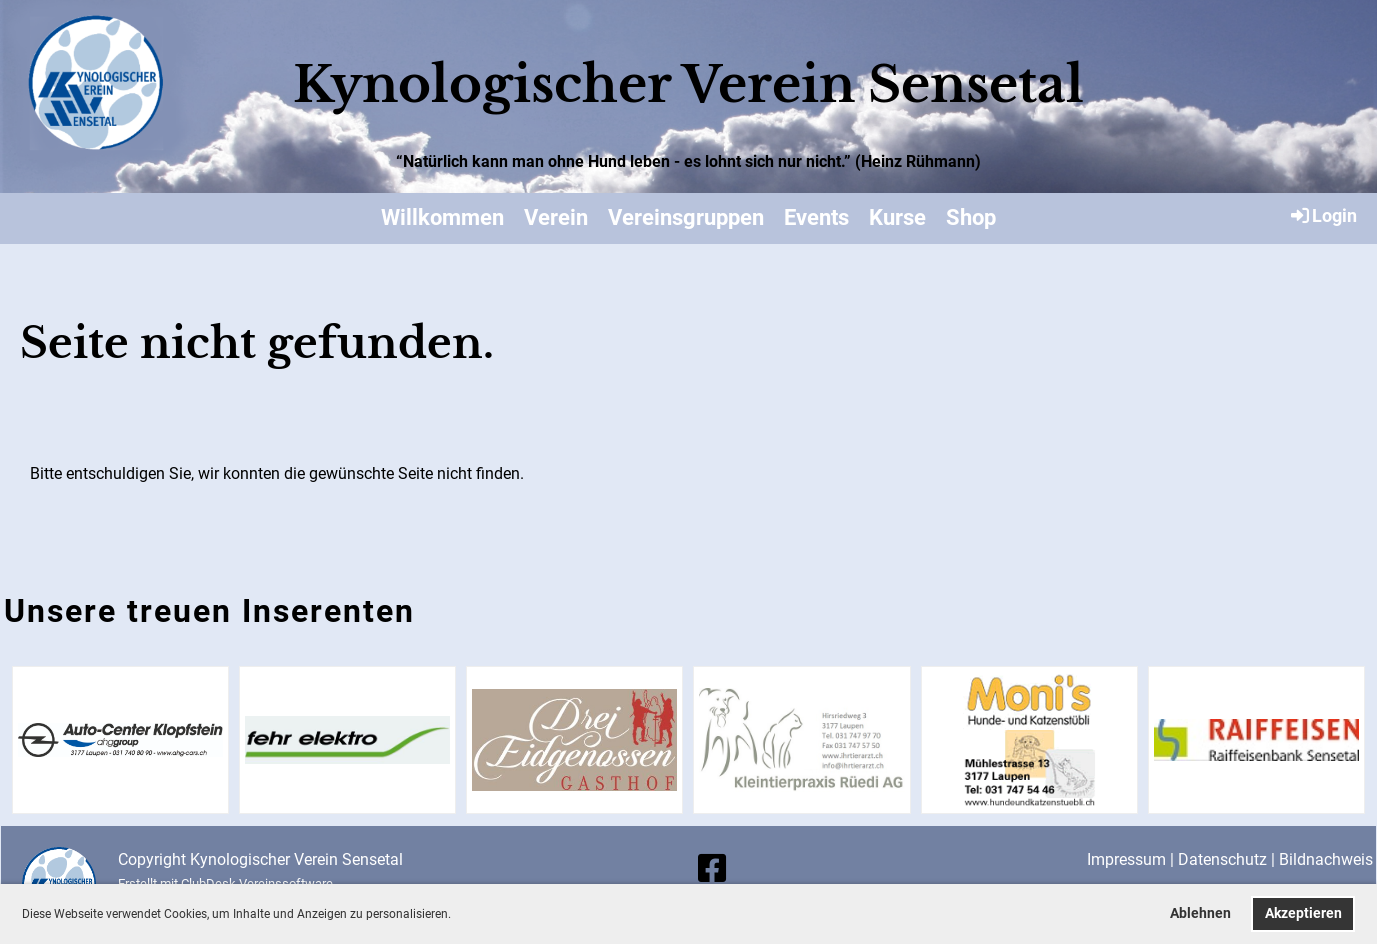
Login (1322, 215)
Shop (971, 217)
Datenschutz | (1228, 859)
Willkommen (442, 217)
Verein (556, 217)
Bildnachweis (1326, 859)
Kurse (897, 217)
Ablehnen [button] (1200, 913)
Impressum (1126, 859)
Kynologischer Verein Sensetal (688, 84)
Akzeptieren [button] (1303, 913)
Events (816, 217)
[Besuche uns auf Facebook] (712, 869)
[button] (456, 915)
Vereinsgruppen (686, 217)
